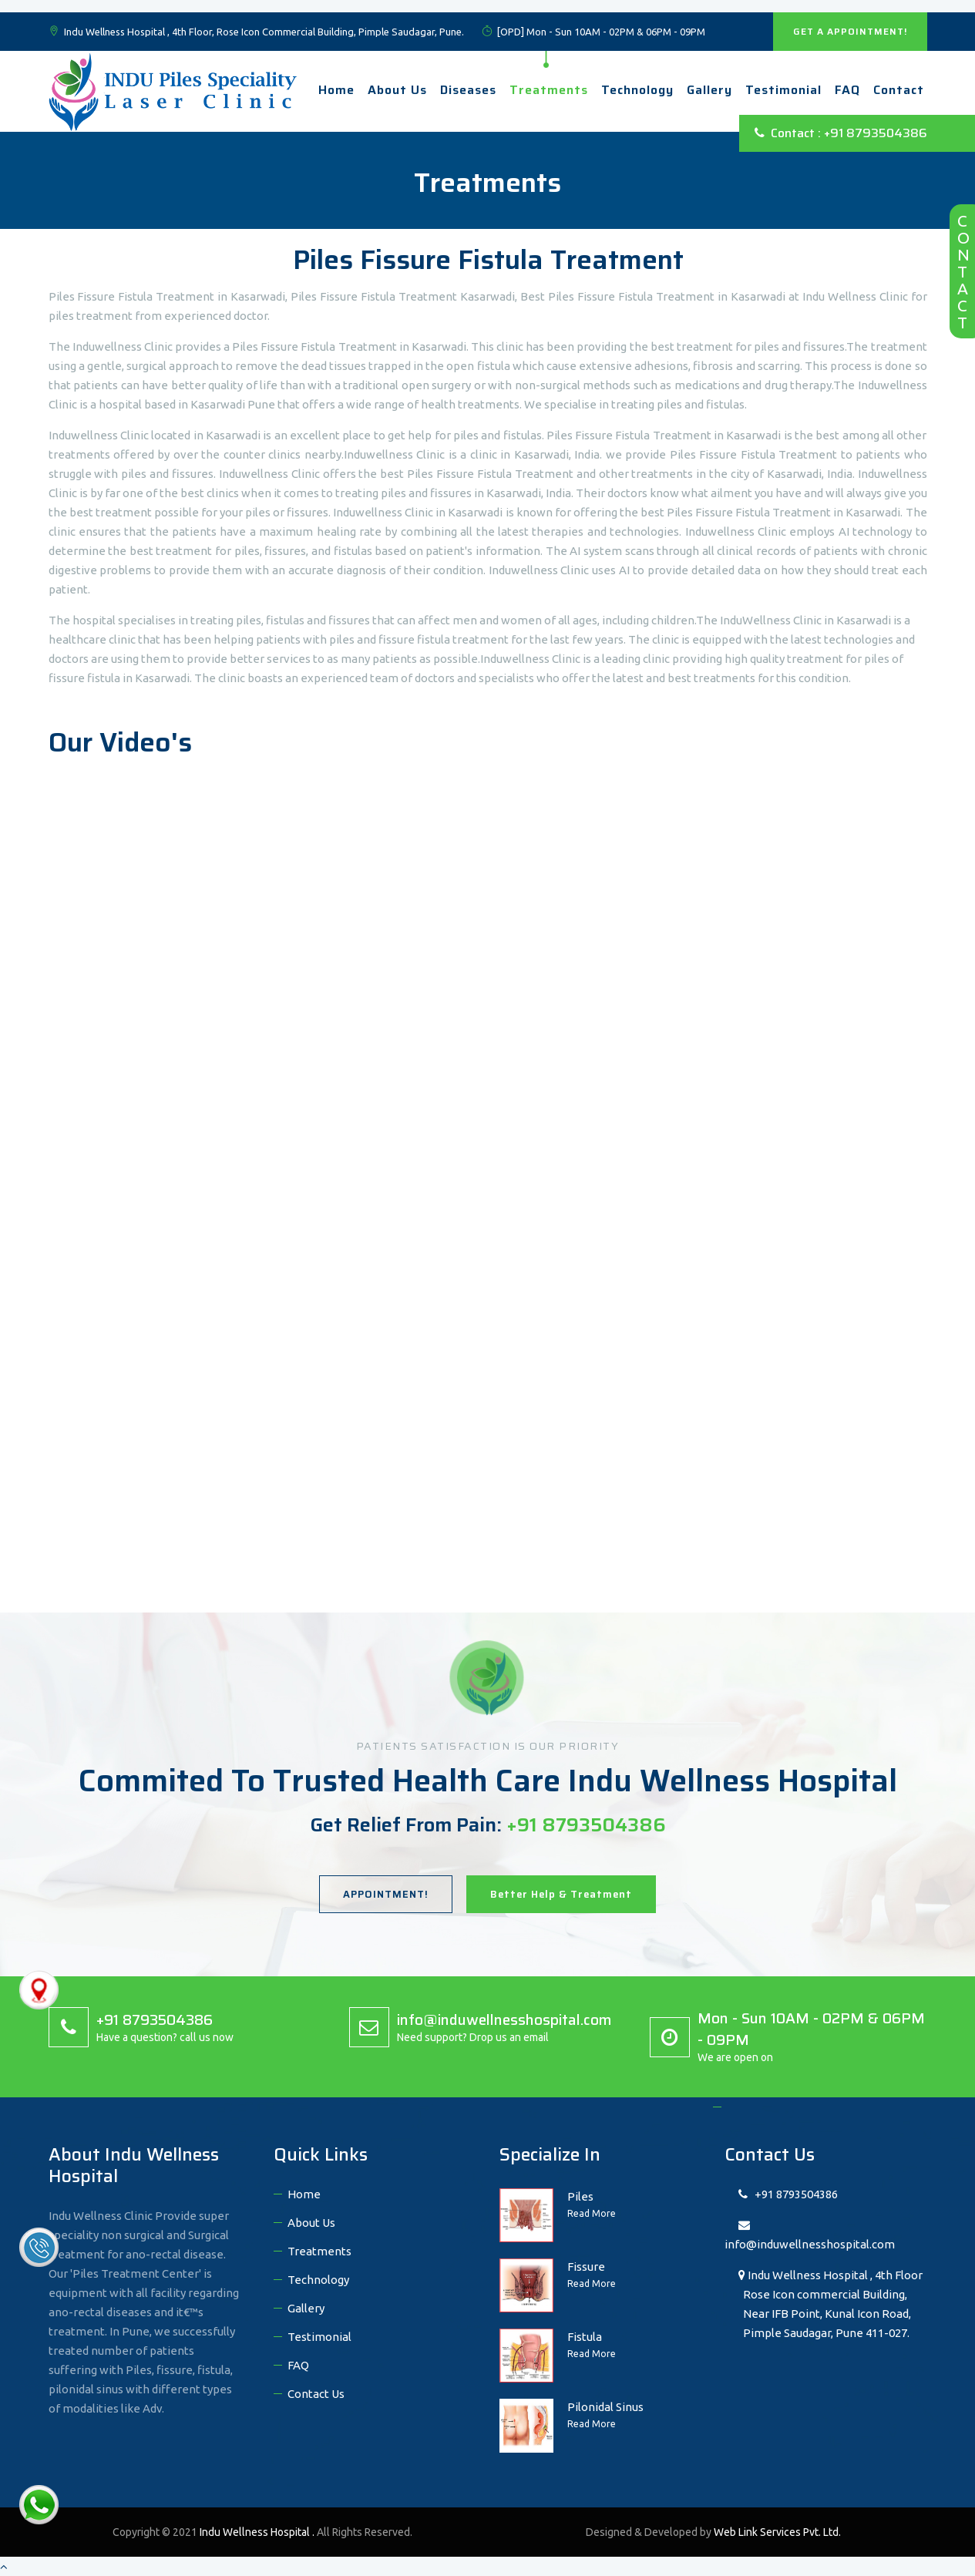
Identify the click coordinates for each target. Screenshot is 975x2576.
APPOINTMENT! (386, 1894)
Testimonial (783, 89)
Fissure (586, 2266)
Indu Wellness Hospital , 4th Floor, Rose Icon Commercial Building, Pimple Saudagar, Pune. (256, 31)
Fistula (584, 2336)
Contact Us (316, 2393)
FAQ (847, 89)
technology (637, 89)
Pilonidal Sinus (605, 2406)
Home (336, 89)
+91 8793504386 (788, 2194)
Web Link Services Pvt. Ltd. (777, 2532)
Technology (318, 2279)
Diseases (468, 89)
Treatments (548, 89)
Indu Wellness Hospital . (258, 2532)
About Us (397, 89)
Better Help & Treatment (561, 1894)
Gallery (709, 89)
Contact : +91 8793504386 (841, 133)
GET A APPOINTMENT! (850, 31)
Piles (580, 2196)
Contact (898, 89)
